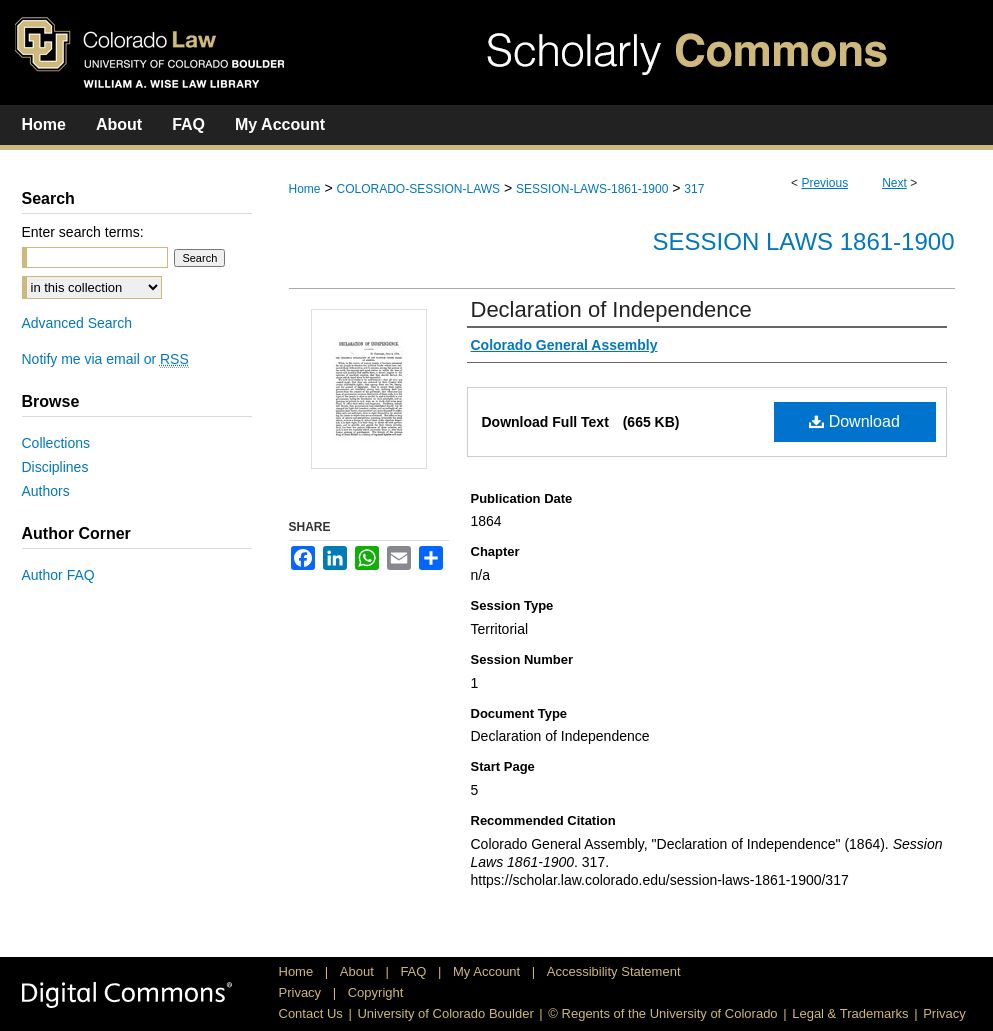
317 (694, 189)
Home (305, 189)
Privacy (302, 992)
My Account (488, 971)
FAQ (415, 971)
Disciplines (55, 467)
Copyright (376, 992)
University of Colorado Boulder (445, 1013)
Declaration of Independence (611, 309)
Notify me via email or (105, 359)
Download (854, 421)
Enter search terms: (83, 232)
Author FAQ (58, 575)
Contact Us (311, 1013)
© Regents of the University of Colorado (662, 1013)
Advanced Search (77, 323)
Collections (56, 443)
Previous (824, 183)
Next (894, 183)
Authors (46, 491)
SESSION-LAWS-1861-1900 (592, 189)
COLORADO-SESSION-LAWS (418, 189)
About (359, 971)
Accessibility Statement (614, 971)
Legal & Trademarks (850, 1013)
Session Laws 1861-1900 (804, 241)
